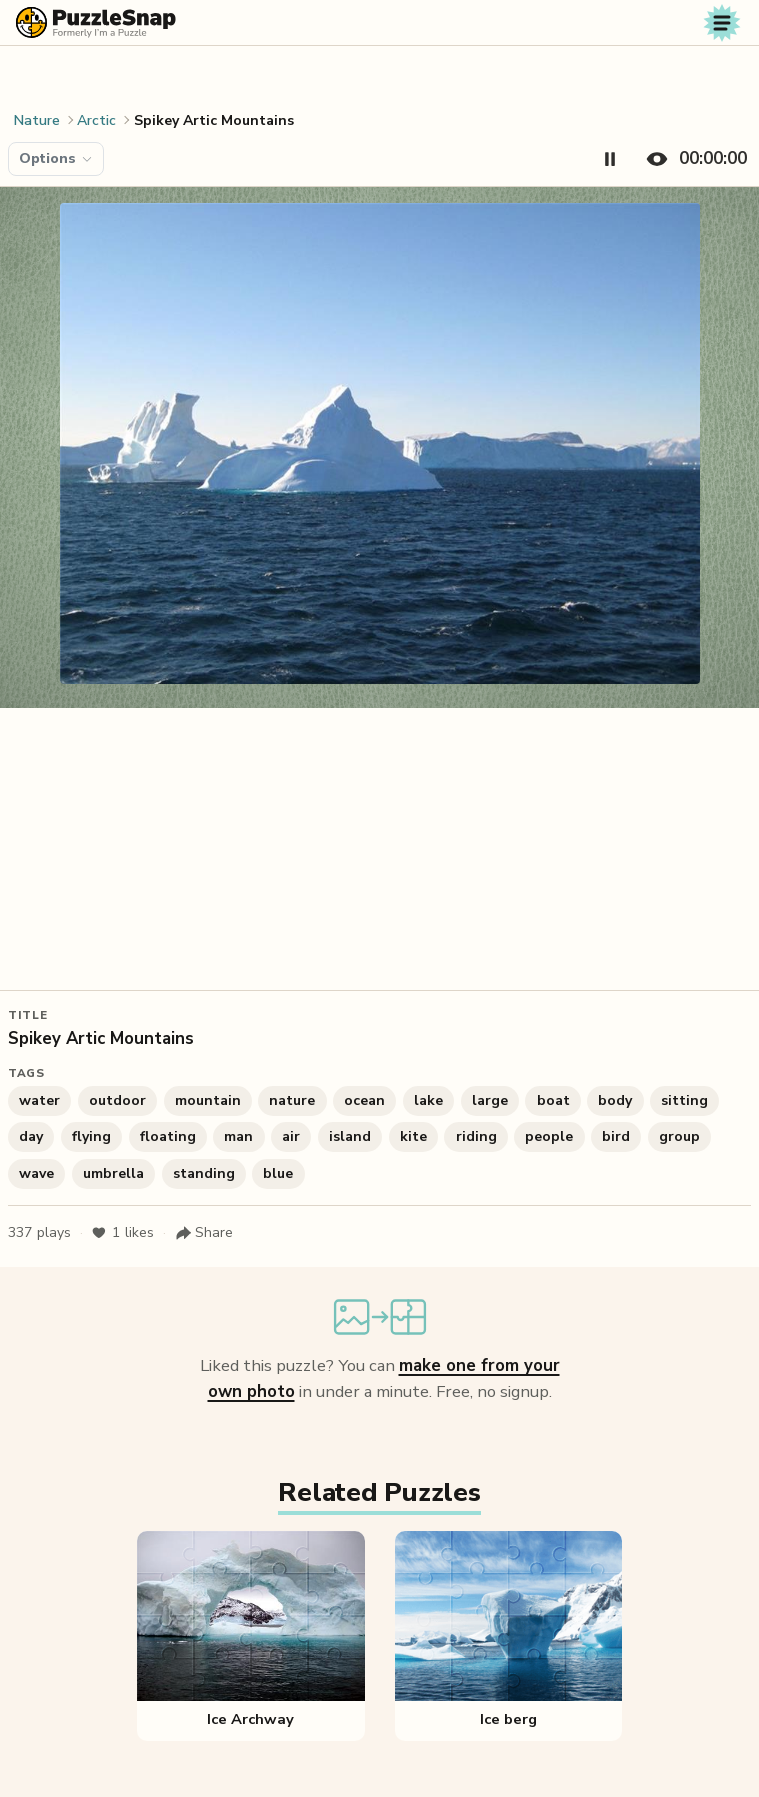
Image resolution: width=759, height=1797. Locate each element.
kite (413, 1136)
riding (476, 1136)
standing (204, 1173)
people (549, 1136)
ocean (364, 1100)
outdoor (117, 1100)
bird (616, 1136)
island (350, 1136)
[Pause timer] (610, 159)
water (39, 1100)
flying (91, 1136)
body (615, 1100)
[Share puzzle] (204, 1233)
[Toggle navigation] (722, 23)
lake (428, 1100)
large (490, 1100)
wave (36, 1173)
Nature (37, 120)
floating (168, 1136)
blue (278, 1173)
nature (292, 1100)
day (31, 1136)
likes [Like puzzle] (122, 1233)
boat (553, 1100)
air (291, 1136)
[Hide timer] (692, 159)
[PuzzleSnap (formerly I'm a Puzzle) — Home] (96, 22)
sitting (684, 1100)
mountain (208, 1100)
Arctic (96, 120)
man (238, 1136)
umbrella (113, 1173)
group (679, 1136)
